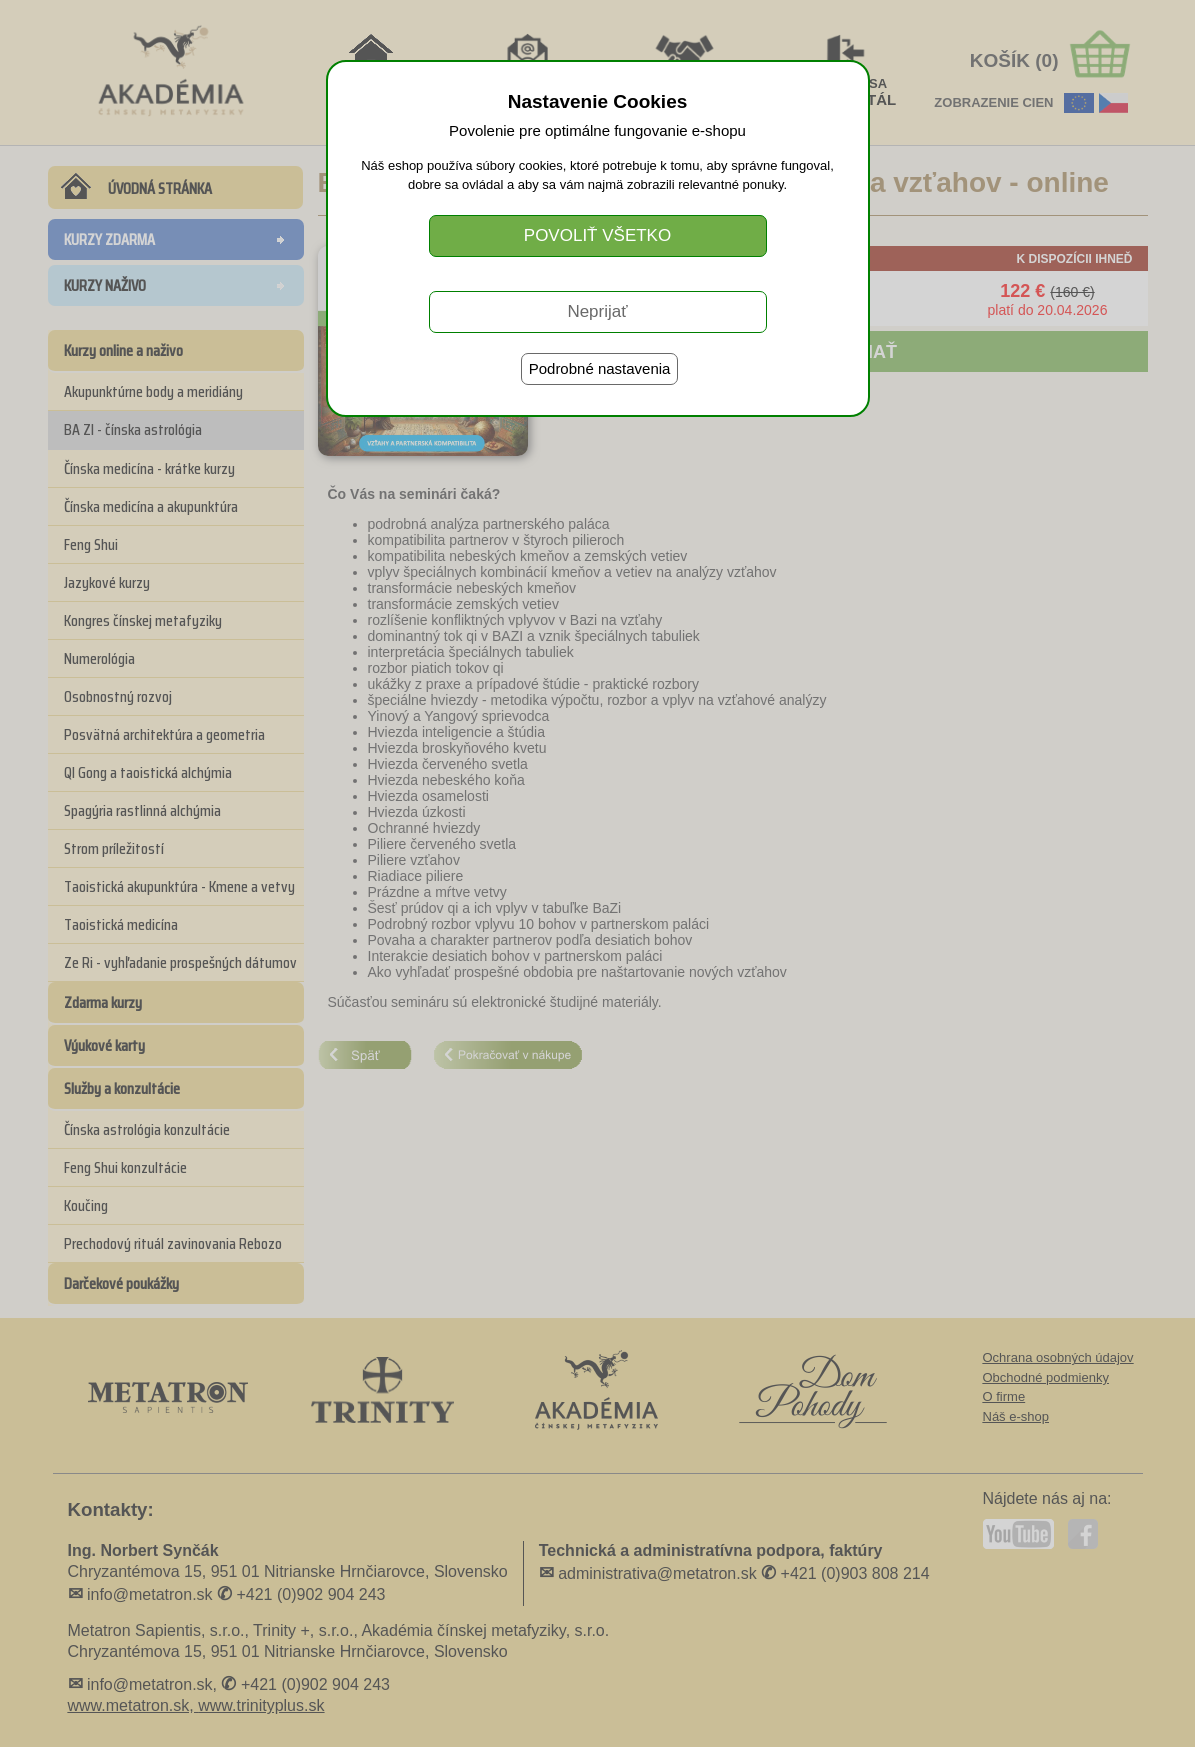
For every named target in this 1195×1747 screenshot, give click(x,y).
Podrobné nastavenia (600, 368)
